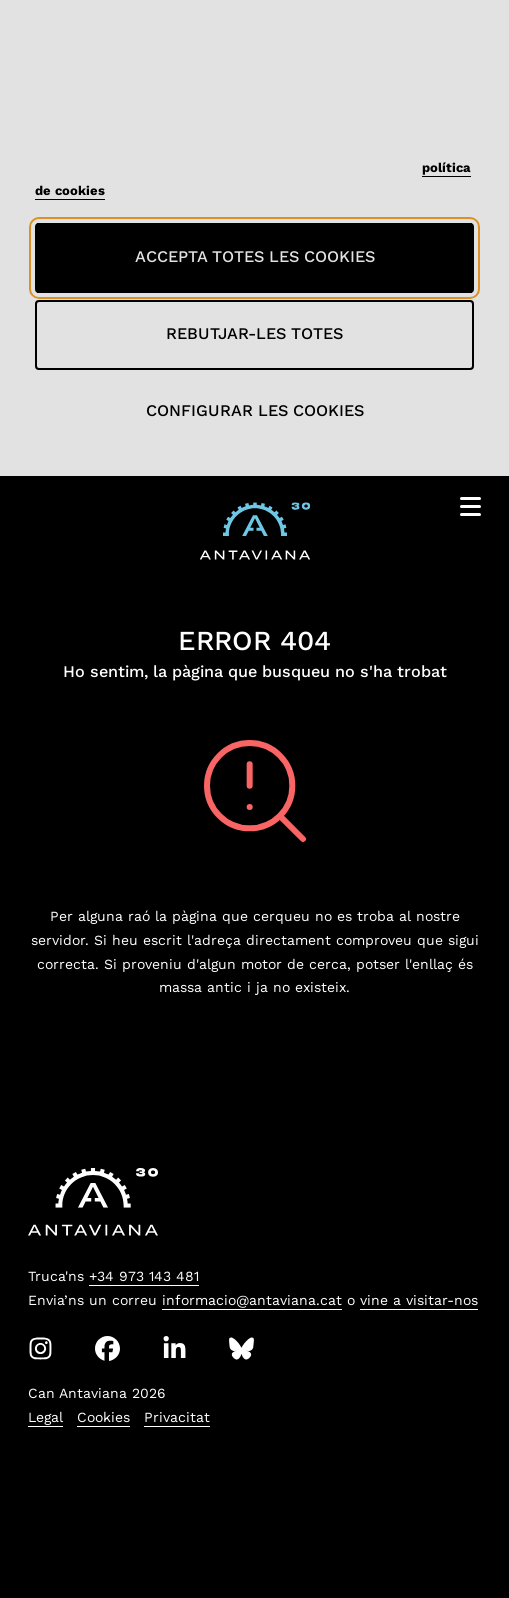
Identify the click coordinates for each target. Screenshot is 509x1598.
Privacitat (177, 1417)
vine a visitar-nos (419, 1300)
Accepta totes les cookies (255, 256)
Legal (45, 1417)
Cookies (103, 1417)
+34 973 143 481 (144, 1276)
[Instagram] (40, 1348)
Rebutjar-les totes (254, 333)
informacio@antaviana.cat (252, 1300)
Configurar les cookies (255, 410)
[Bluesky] (241, 1348)
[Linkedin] (174, 1348)
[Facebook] (107, 1348)
